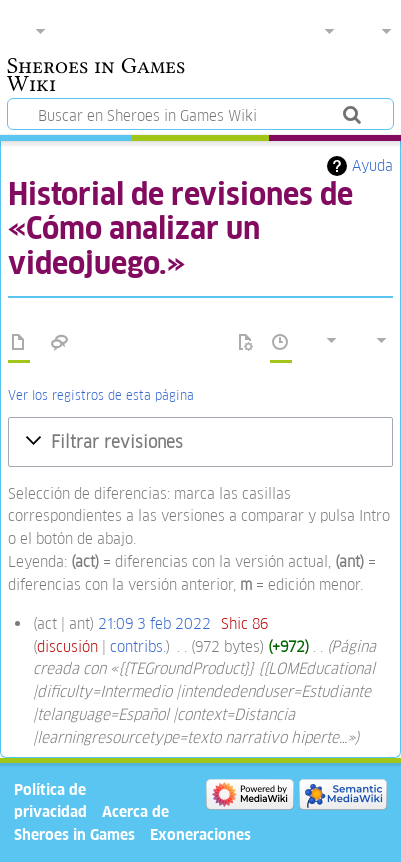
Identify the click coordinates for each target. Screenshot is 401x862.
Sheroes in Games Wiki (96, 77)
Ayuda (372, 165)
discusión (67, 646)
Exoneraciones (200, 834)
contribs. (138, 646)
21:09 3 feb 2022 (154, 623)
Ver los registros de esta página (101, 395)
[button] (200, 442)
